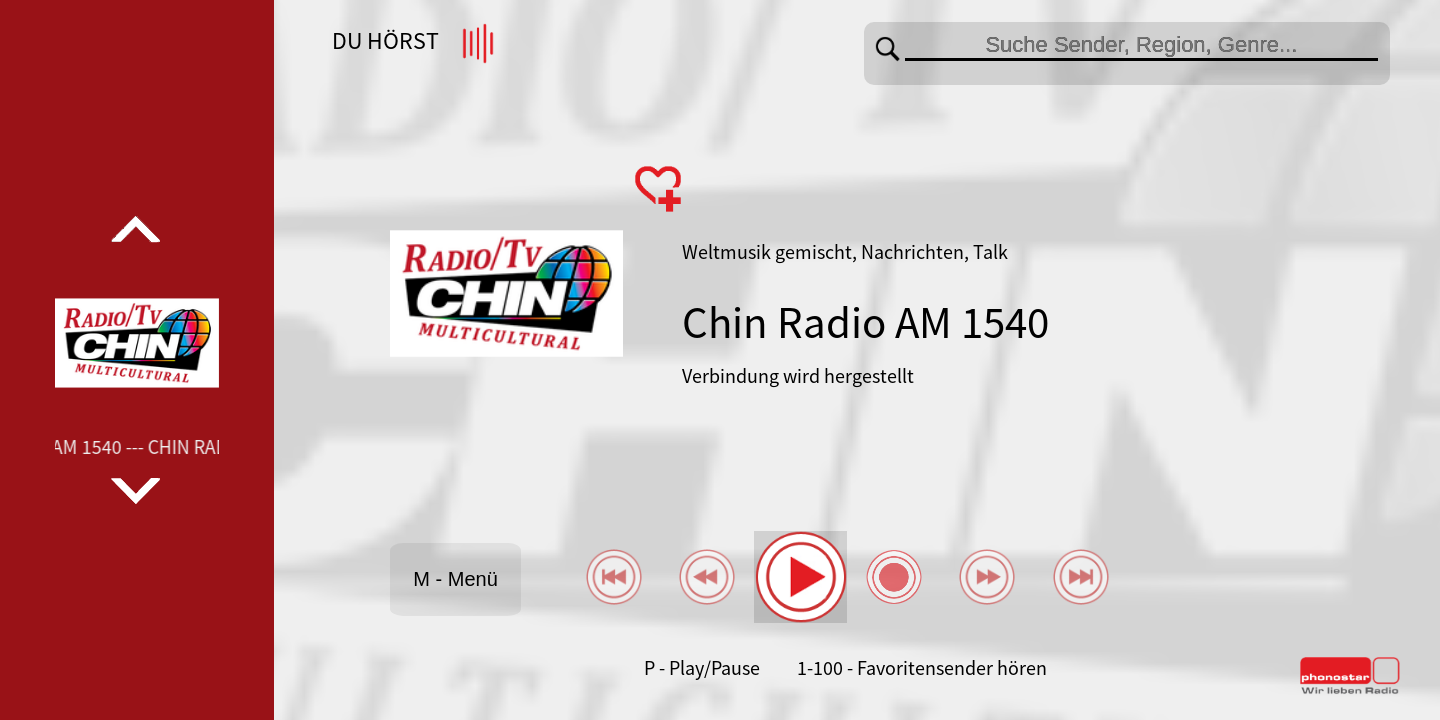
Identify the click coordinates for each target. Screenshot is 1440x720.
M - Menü (455, 579)
